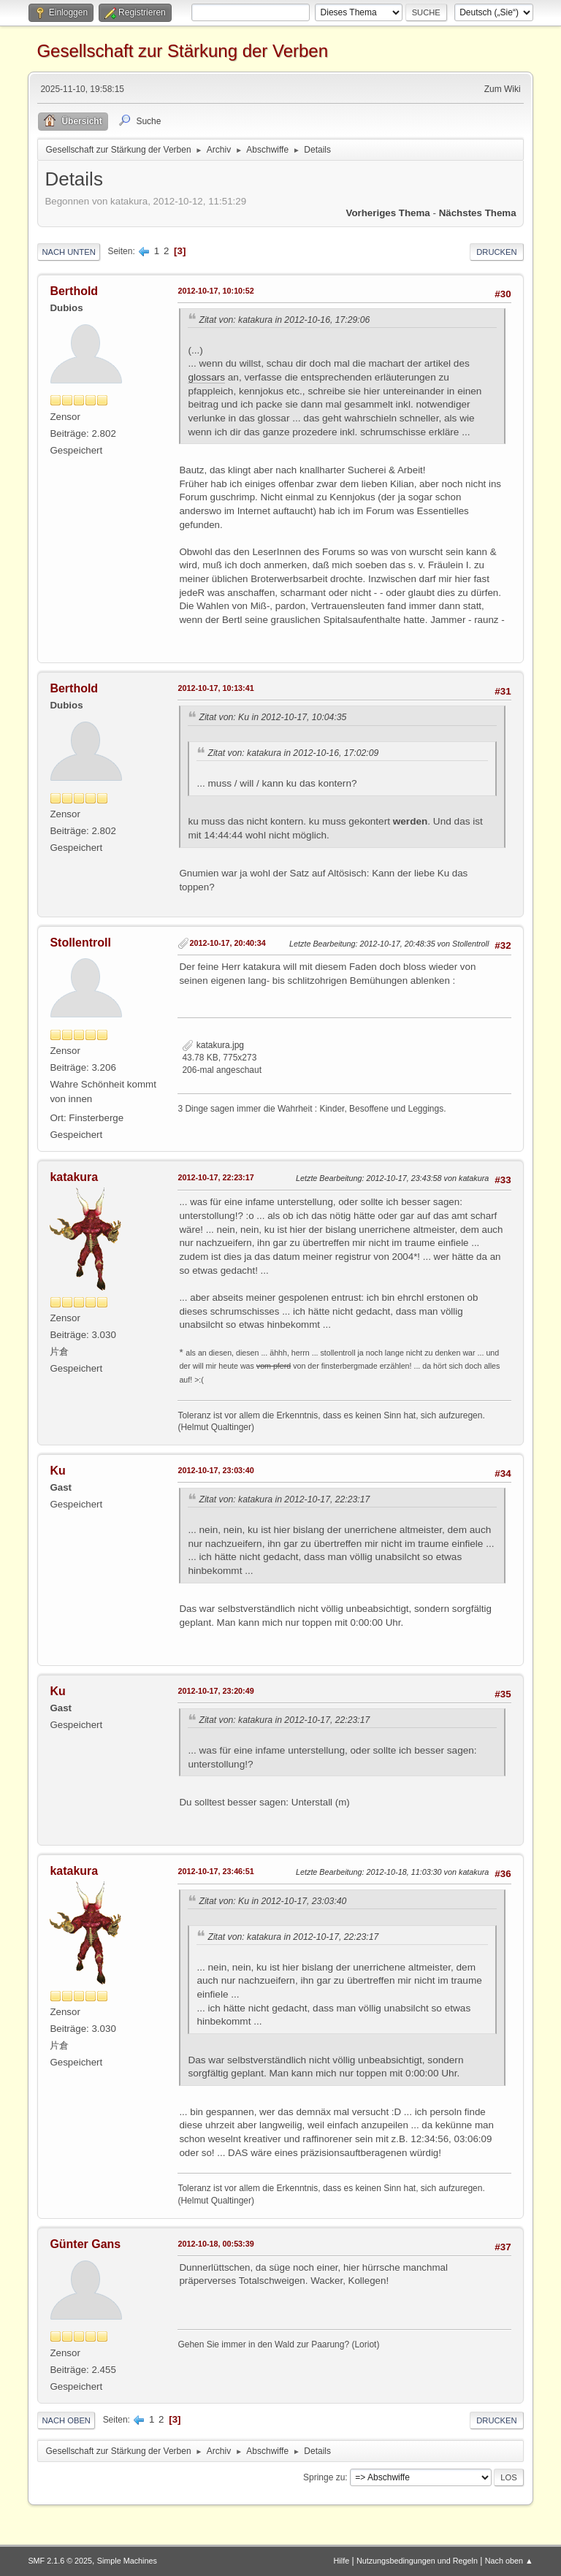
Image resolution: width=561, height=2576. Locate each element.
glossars (206, 377)
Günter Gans (85, 2244)
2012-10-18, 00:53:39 (215, 2243)
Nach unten (68, 252)
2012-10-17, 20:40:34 (227, 943)
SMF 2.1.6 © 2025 (60, 2560)
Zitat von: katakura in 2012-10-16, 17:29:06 (284, 320)
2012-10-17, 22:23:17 (215, 1177)
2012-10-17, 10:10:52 (215, 290)
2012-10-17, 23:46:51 (215, 1871)
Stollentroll (80, 942)
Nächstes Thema (477, 212)
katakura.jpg (213, 1045)
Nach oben (66, 2420)
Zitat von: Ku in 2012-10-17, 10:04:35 (272, 717)
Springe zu (324, 2477)
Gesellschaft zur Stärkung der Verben (182, 51)
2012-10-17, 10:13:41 (215, 688)
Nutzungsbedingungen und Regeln (417, 2560)
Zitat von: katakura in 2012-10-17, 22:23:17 (284, 1499)
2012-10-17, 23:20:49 (215, 1690)
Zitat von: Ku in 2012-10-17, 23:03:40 (272, 1901)
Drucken (496, 252)
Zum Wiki (502, 89)
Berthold (74, 291)
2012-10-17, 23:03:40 (215, 1470)
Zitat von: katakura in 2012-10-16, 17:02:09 (292, 753)
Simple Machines (127, 2560)
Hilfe (342, 2560)
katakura (74, 1177)
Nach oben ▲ (509, 2560)
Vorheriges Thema (388, 212)
